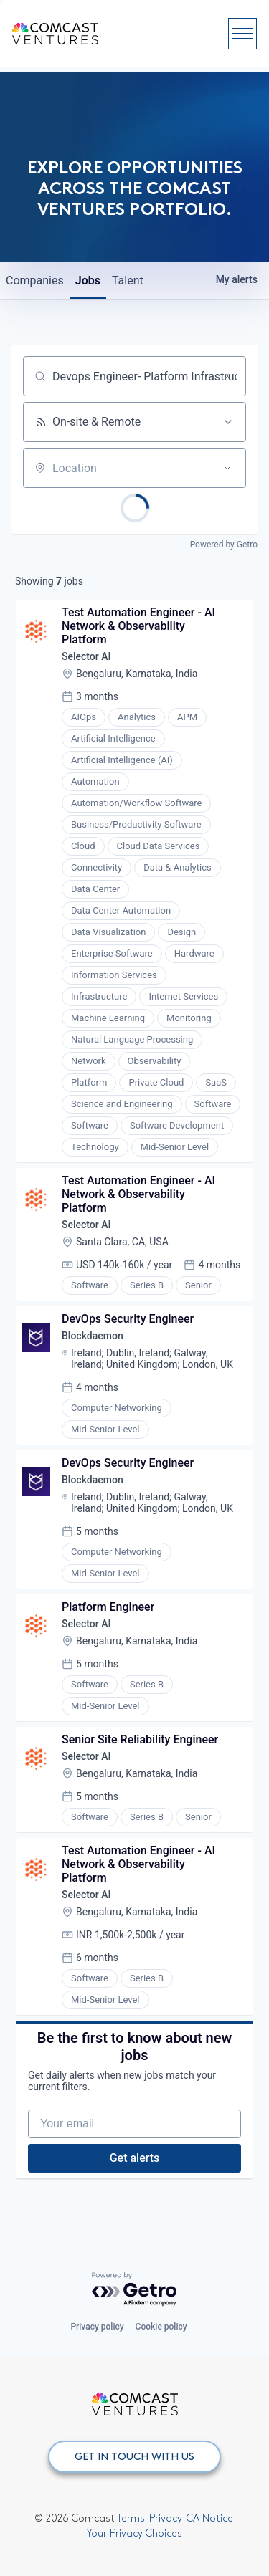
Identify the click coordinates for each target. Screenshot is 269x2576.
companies (35, 280)
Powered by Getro (224, 545)
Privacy (165, 2518)
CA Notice (210, 2518)
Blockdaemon (92, 1335)
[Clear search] (227, 376)
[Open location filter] (227, 468)
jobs (87, 280)
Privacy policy (96, 2327)
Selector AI (86, 656)
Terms (131, 2518)
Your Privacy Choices (134, 2533)
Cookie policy (161, 2327)
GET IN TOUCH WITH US (134, 2456)
